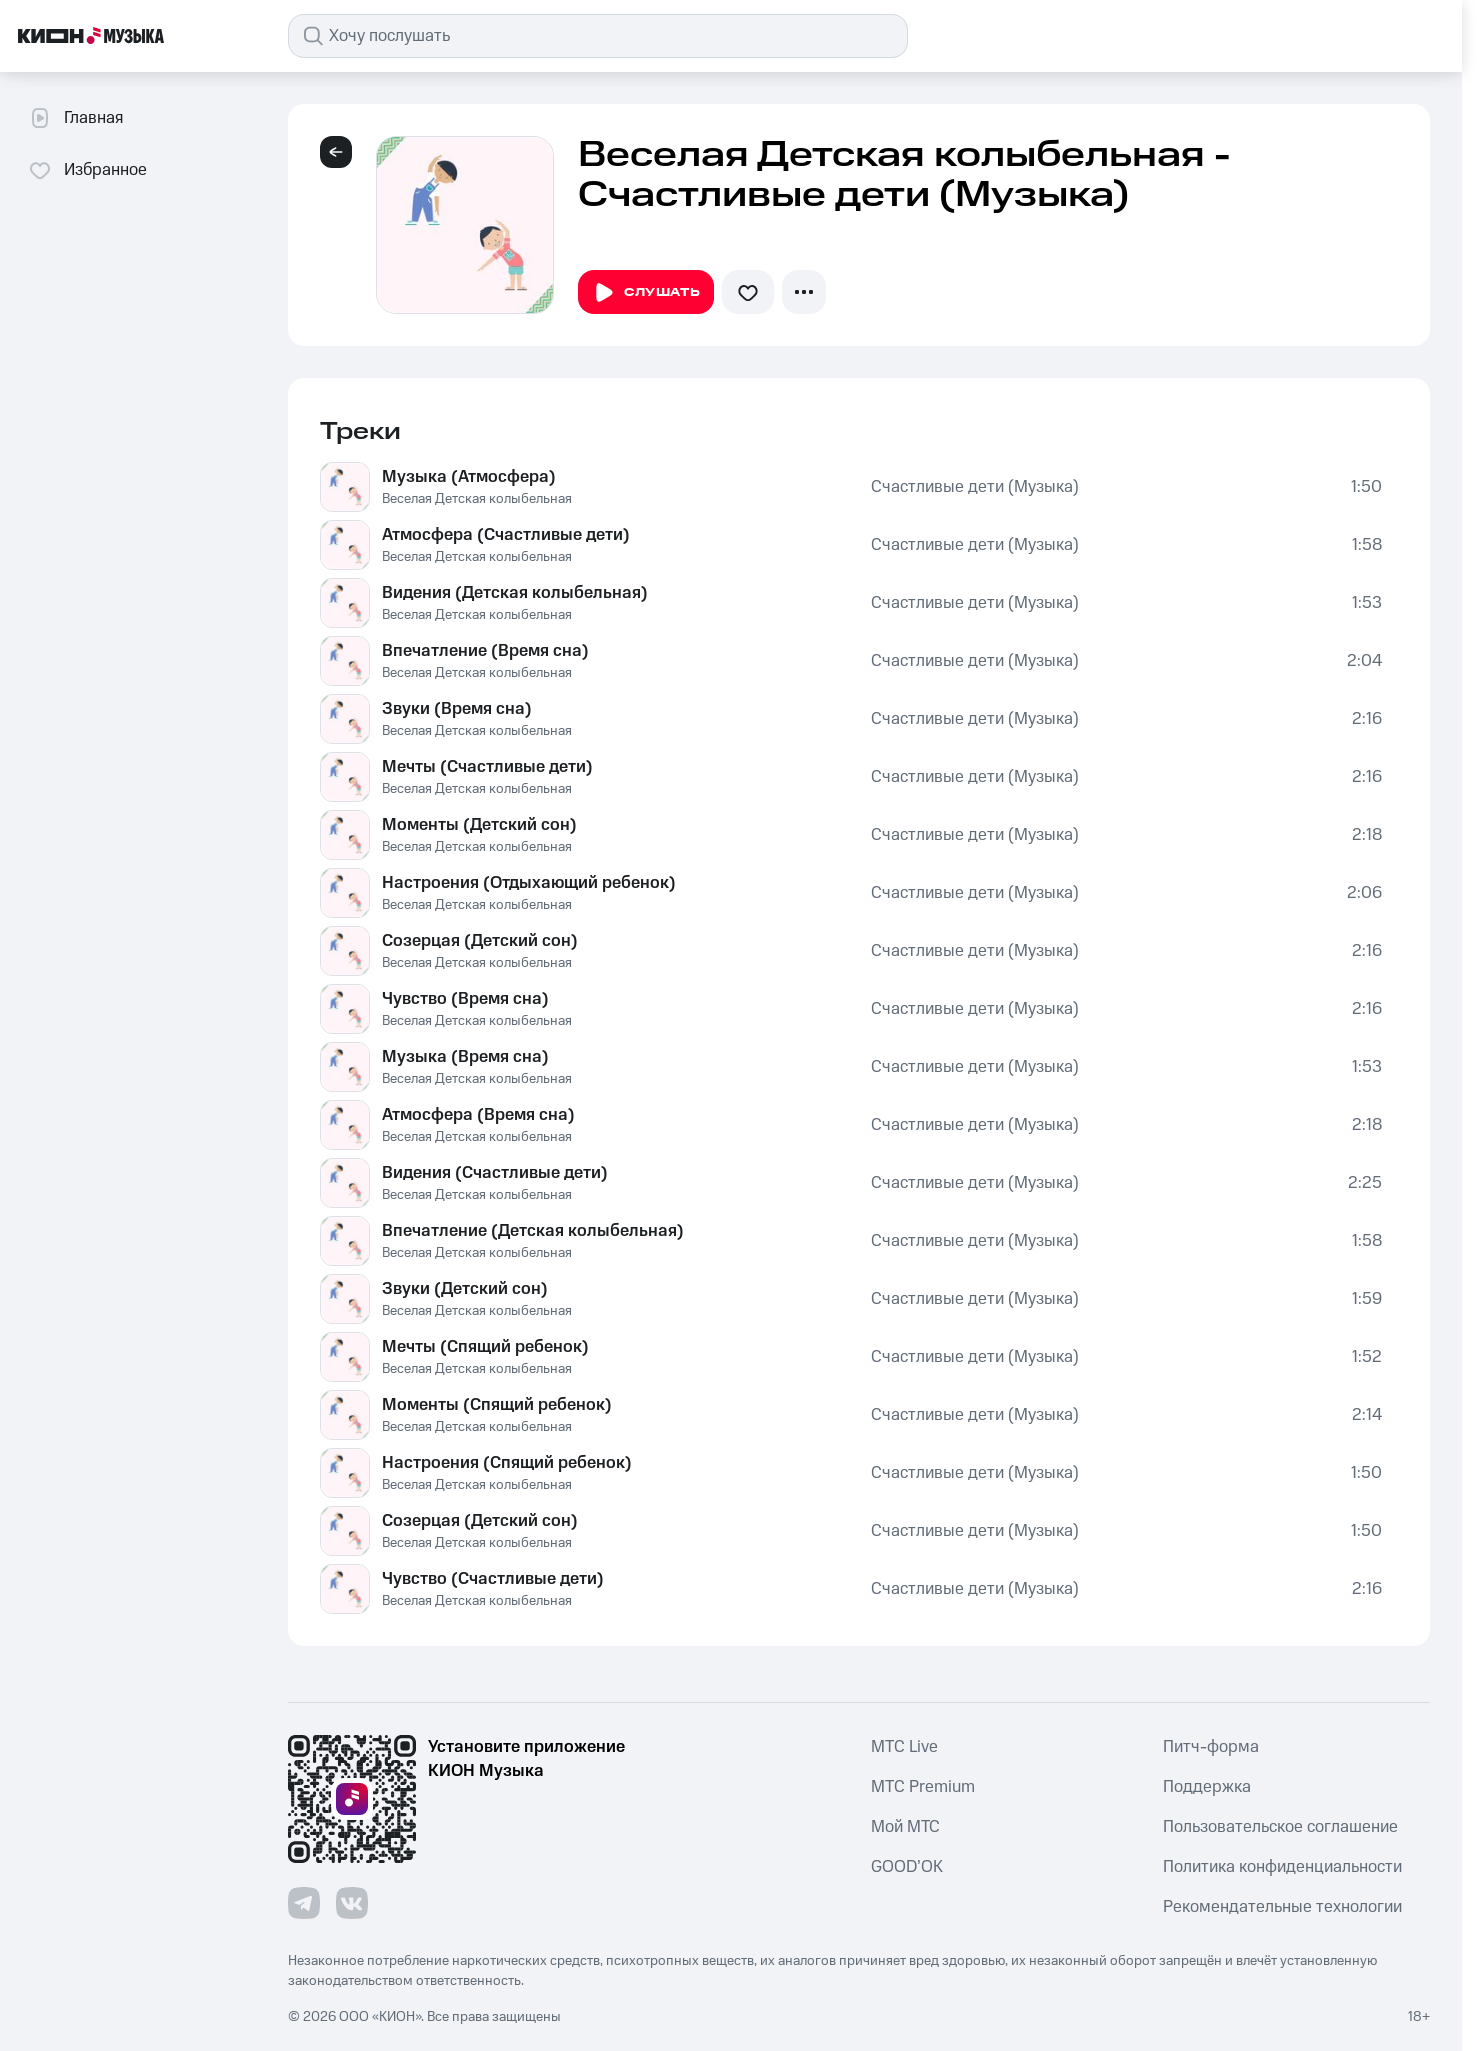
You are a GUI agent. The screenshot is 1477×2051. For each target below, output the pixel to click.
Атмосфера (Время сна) (478, 1115)
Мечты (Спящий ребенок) (485, 1347)
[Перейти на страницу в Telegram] (304, 1903)
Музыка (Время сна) (465, 1057)
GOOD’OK (907, 1867)
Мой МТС (905, 1827)
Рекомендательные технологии (1282, 1907)
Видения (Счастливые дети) (495, 1173)
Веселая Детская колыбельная (477, 499)
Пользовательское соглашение (1280, 1827)
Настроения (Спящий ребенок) (507, 1463)
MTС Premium (923, 1787)
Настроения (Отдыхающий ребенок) (529, 883)
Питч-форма (1211, 1747)
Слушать (646, 293)
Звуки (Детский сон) (465, 1289)
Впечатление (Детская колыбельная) (533, 1231)
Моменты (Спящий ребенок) (497, 1405)
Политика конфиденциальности (1282, 1867)
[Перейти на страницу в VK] (352, 1903)
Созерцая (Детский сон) (480, 941)
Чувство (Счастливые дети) (493, 1579)
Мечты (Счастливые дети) (487, 767)
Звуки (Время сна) (457, 709)
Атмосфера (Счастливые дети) (506, 535)
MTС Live (904, 1747)
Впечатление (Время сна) (485, 651)
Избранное (87, 170)
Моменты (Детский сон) (479, 825)
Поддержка (1207, 1787)
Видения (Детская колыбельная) (515, 593)
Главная (75, 118)
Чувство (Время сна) (465, 999)
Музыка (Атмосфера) (469, 477)
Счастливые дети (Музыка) (975, 487)
